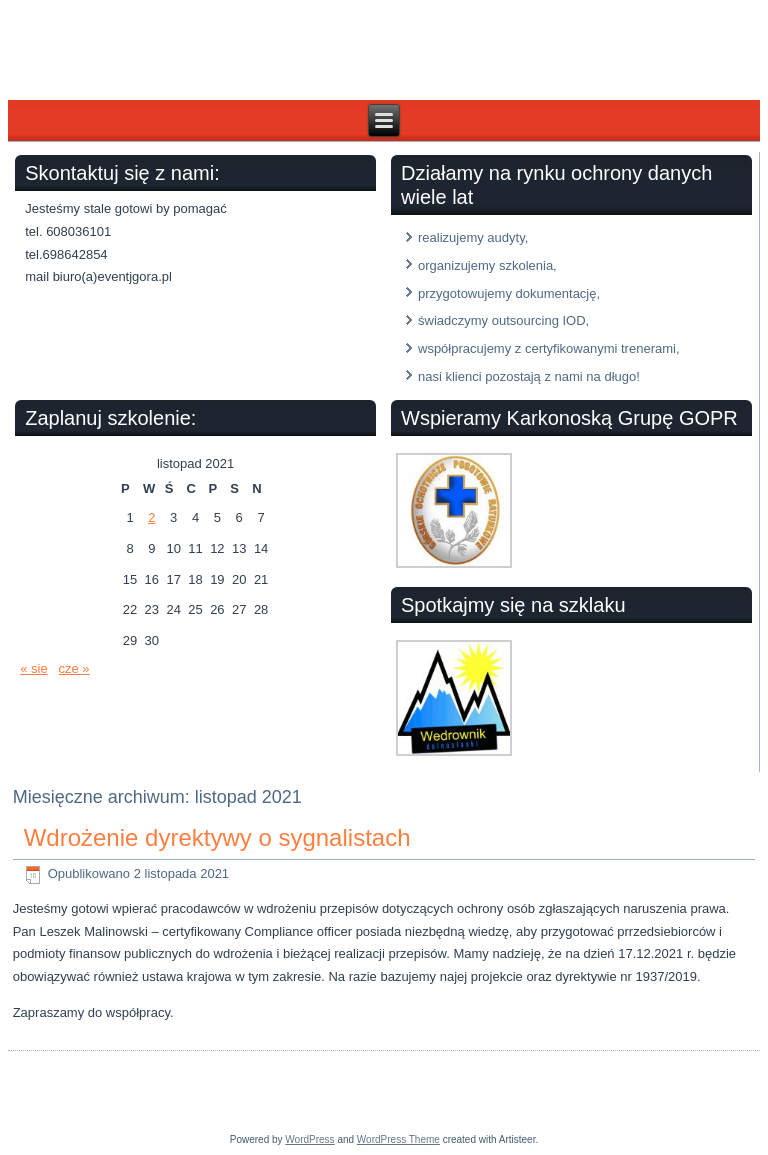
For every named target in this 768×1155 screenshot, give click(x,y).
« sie (33, 668)
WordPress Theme (398, 1139)
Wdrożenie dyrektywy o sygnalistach (217, 837)
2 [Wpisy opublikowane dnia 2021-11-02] (151, 517)
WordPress (309, 1139)
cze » (74, 668)
